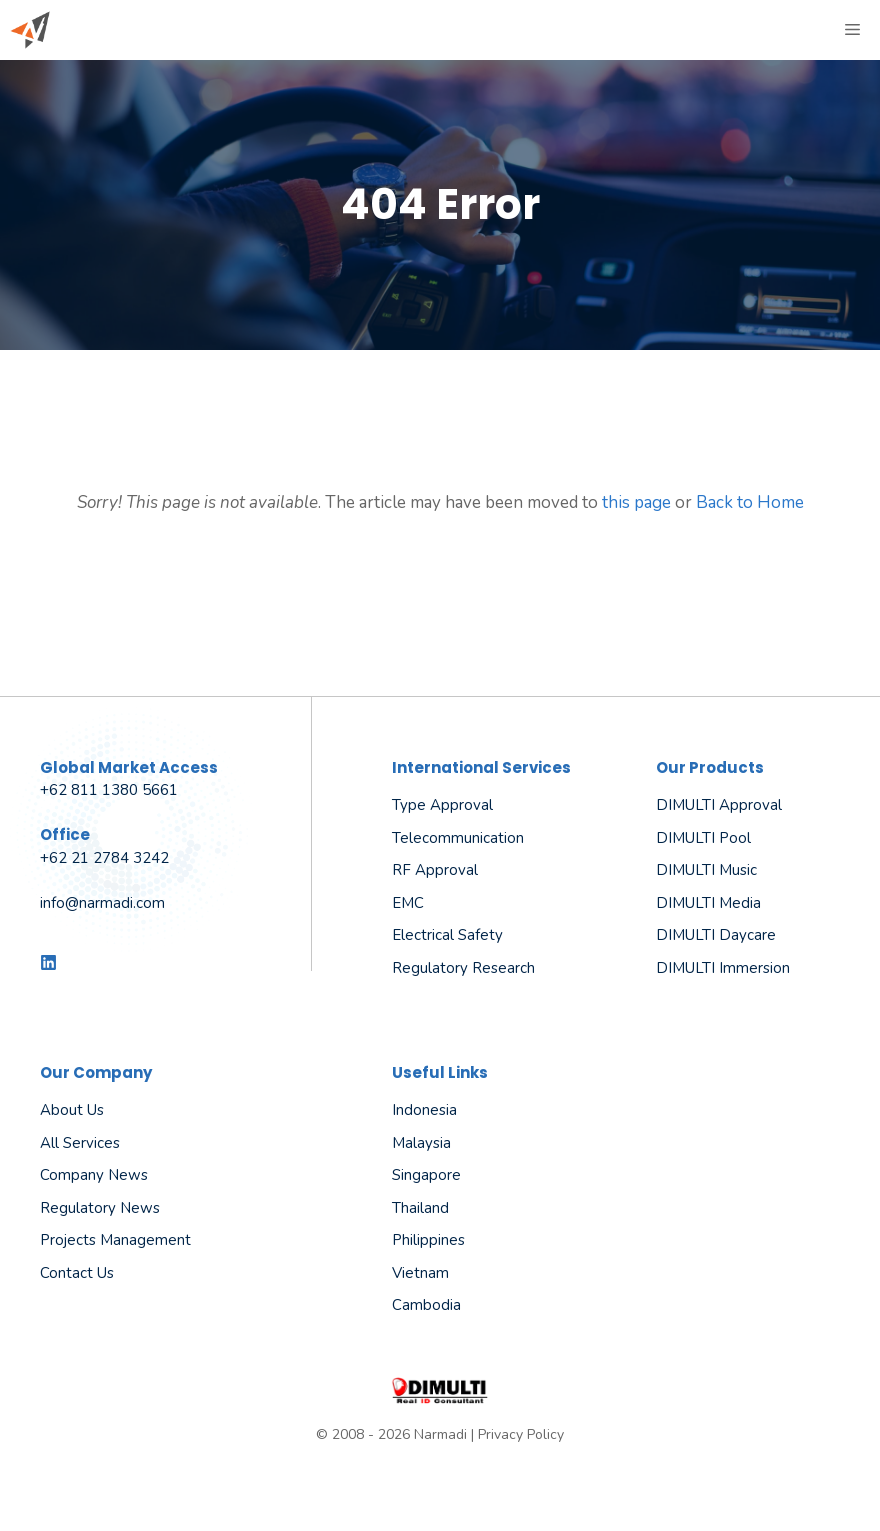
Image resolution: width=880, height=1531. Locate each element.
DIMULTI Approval (719, 805)
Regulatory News (100, 1208)
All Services (80, 1143)
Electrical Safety (447, 935)
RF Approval (435, 870)
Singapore (426, 1175)
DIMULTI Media (708, 903)
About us (72, 1110)
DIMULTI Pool (703, 838)
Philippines (428, 1240)
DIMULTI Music (706, 870)
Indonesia (424, 1110)
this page (636, 502)
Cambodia (426, 1305)
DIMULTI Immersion (723, 968)
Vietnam (420, 1273)
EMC (408, 903)
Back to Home (750, 502)
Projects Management (115, 1240)
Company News (94, 1175)
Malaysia (421, 1143)
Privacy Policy (521, 1434)
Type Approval (442, 805)
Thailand (420, 1208)
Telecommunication (458, 838)
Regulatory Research (463, 968)
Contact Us (77, 1273)
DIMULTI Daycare (716, 935)
